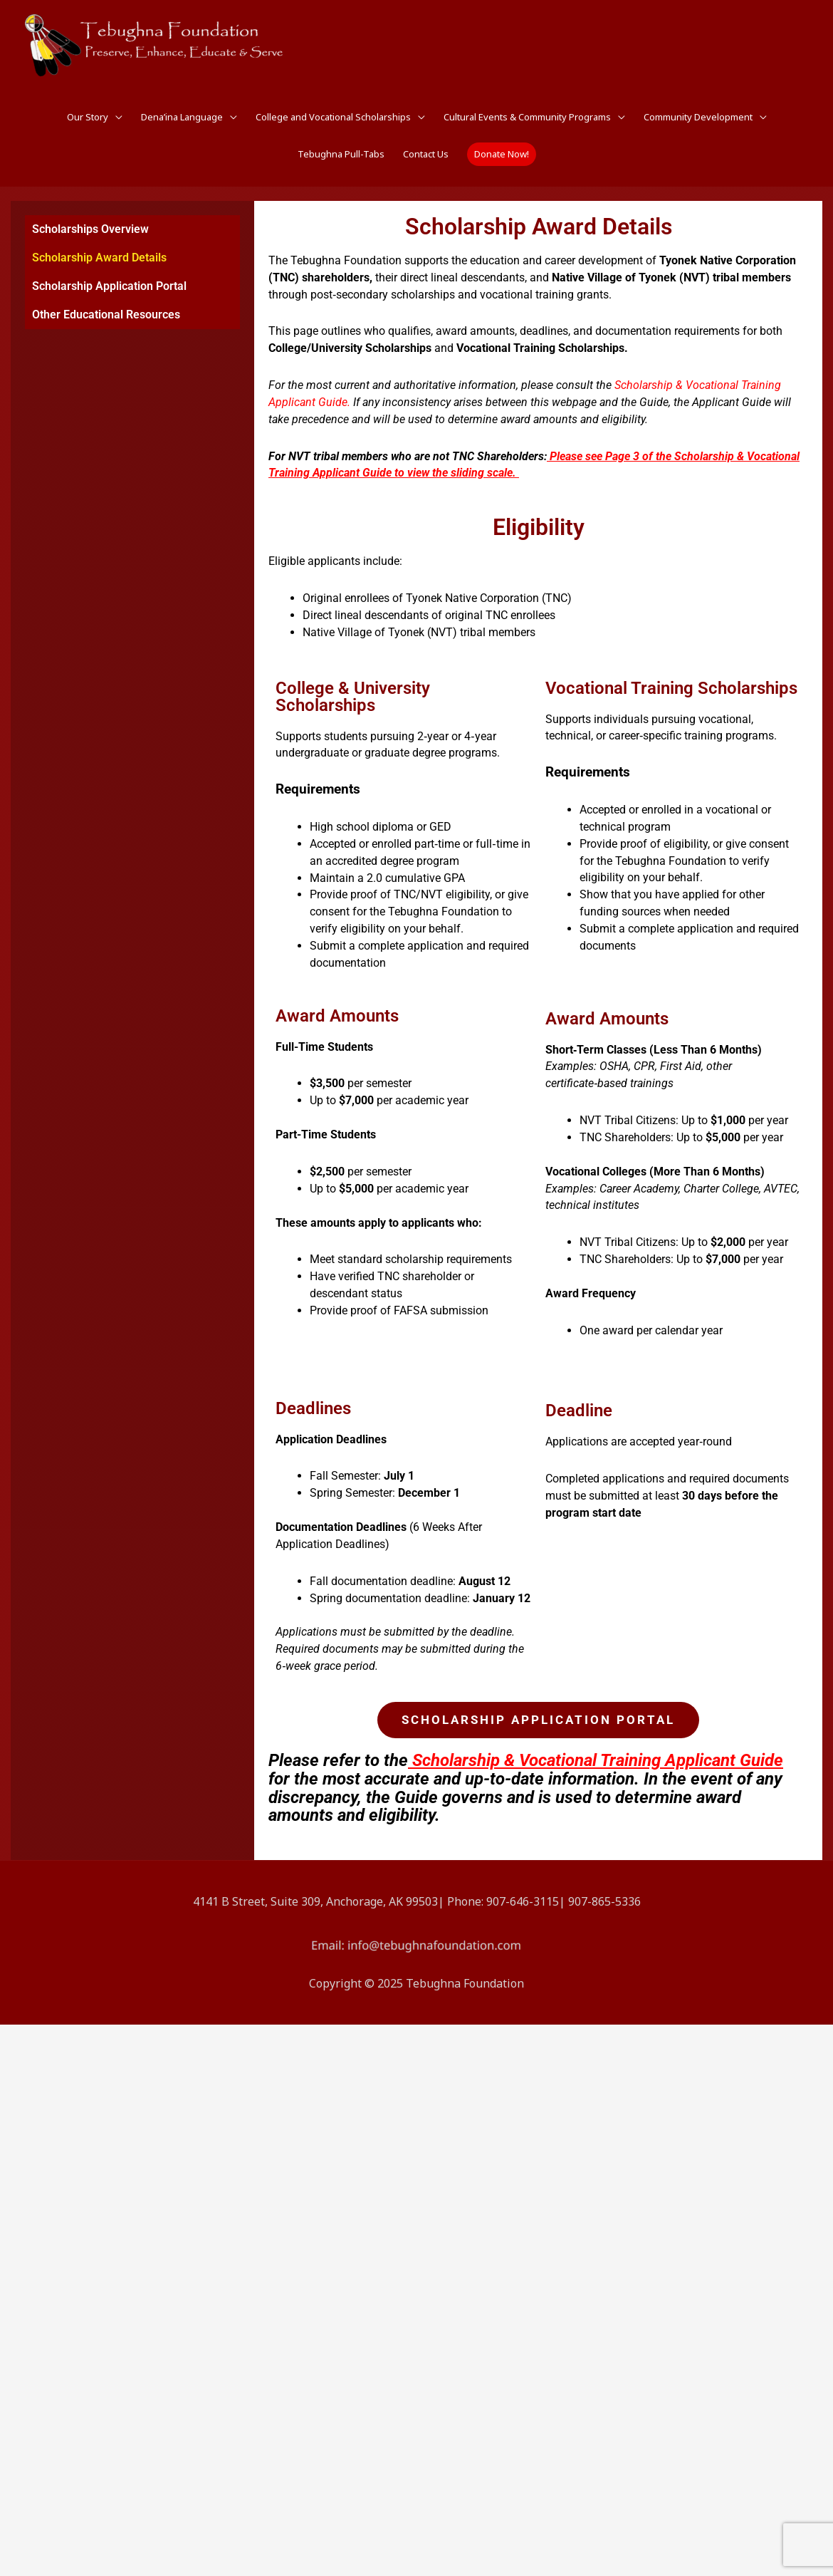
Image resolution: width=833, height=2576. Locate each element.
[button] (501, 154)
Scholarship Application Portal (109, 286)
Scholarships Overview (90, 229)
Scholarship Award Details (99, 257)
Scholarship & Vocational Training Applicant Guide (597, 1760)
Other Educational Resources (106, 314)
